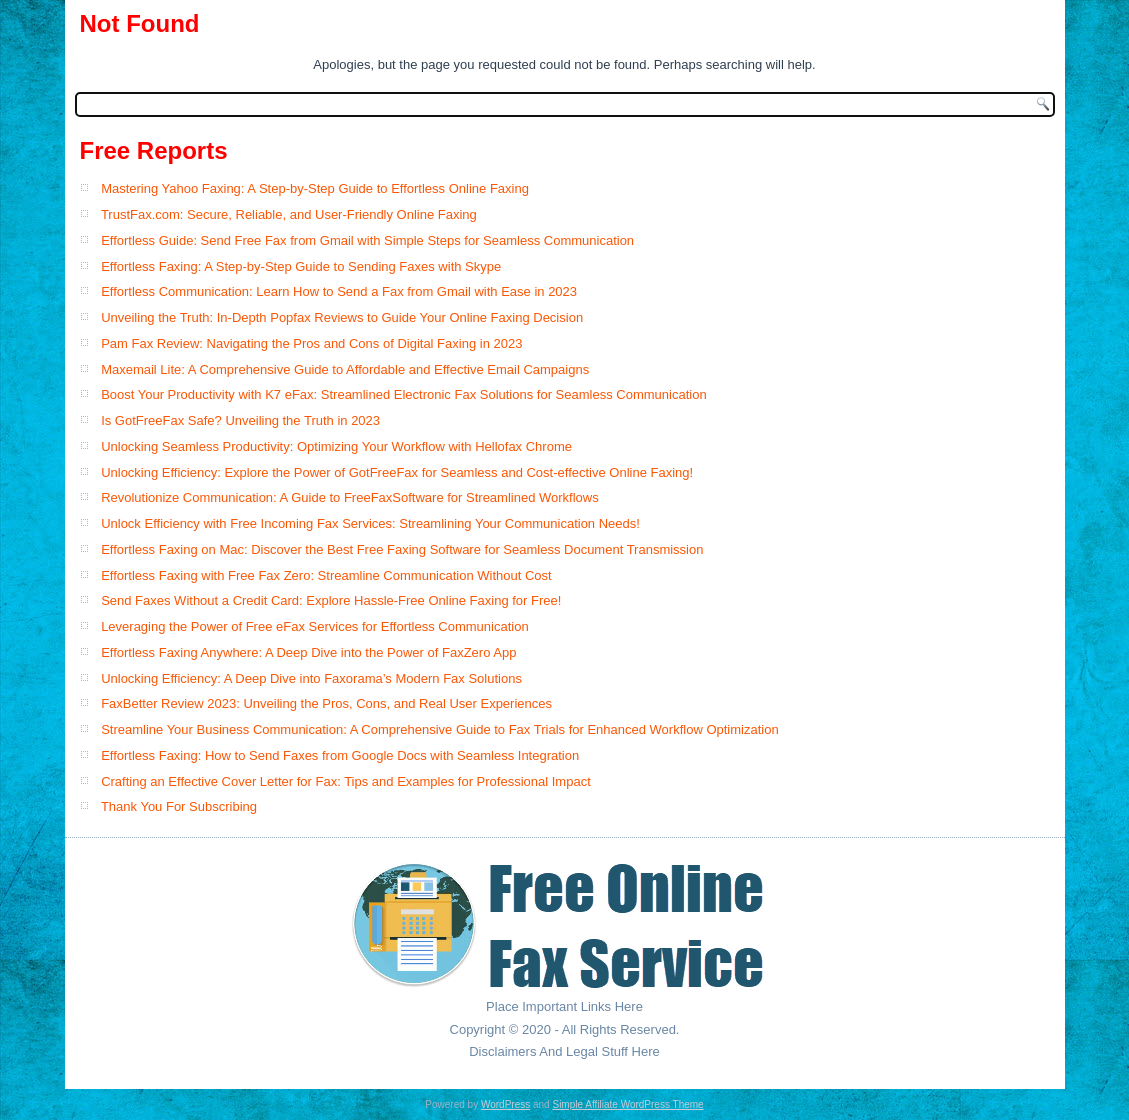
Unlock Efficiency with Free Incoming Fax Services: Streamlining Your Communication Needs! (370, 523)
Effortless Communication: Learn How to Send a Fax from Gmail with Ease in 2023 (339, 291)
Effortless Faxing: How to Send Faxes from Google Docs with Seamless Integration (340, 755)
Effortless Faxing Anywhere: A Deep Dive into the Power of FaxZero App (308, 652)
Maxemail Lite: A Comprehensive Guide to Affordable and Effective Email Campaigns (345, 369)
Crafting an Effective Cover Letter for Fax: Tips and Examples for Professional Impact (346, 781)
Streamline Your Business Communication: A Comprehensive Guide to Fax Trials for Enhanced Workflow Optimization (440, 729)
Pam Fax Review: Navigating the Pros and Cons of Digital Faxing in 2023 (311, 343)
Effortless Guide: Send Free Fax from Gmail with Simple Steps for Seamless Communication (367, 240)
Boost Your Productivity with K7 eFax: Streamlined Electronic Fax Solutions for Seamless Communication (404, 394)
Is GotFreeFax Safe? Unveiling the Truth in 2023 (240, 420)
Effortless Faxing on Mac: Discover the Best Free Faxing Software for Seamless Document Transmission (402, 549)
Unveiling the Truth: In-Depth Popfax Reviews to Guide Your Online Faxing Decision (342, 317)
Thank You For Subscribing (179, 806)
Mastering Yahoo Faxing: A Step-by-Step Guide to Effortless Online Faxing (315, 188)
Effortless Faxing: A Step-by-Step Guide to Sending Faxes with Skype (301, 266)
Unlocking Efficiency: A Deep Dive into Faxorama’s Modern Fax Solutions (311, 678)
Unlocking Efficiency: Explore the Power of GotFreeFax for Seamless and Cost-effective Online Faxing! (397, 472)
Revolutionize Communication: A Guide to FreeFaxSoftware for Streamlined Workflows (350, 497)
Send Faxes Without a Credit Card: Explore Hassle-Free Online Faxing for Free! (331, 600)
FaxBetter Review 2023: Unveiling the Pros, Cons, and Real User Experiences (326, 703)
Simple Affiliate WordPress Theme (627, 1104)
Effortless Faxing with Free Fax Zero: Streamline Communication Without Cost (326, 575)
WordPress (505, 1104)
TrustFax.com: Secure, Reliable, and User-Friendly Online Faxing (289, 214)
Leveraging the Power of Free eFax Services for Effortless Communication (315, 626)
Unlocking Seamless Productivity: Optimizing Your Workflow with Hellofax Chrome (336, 446)
